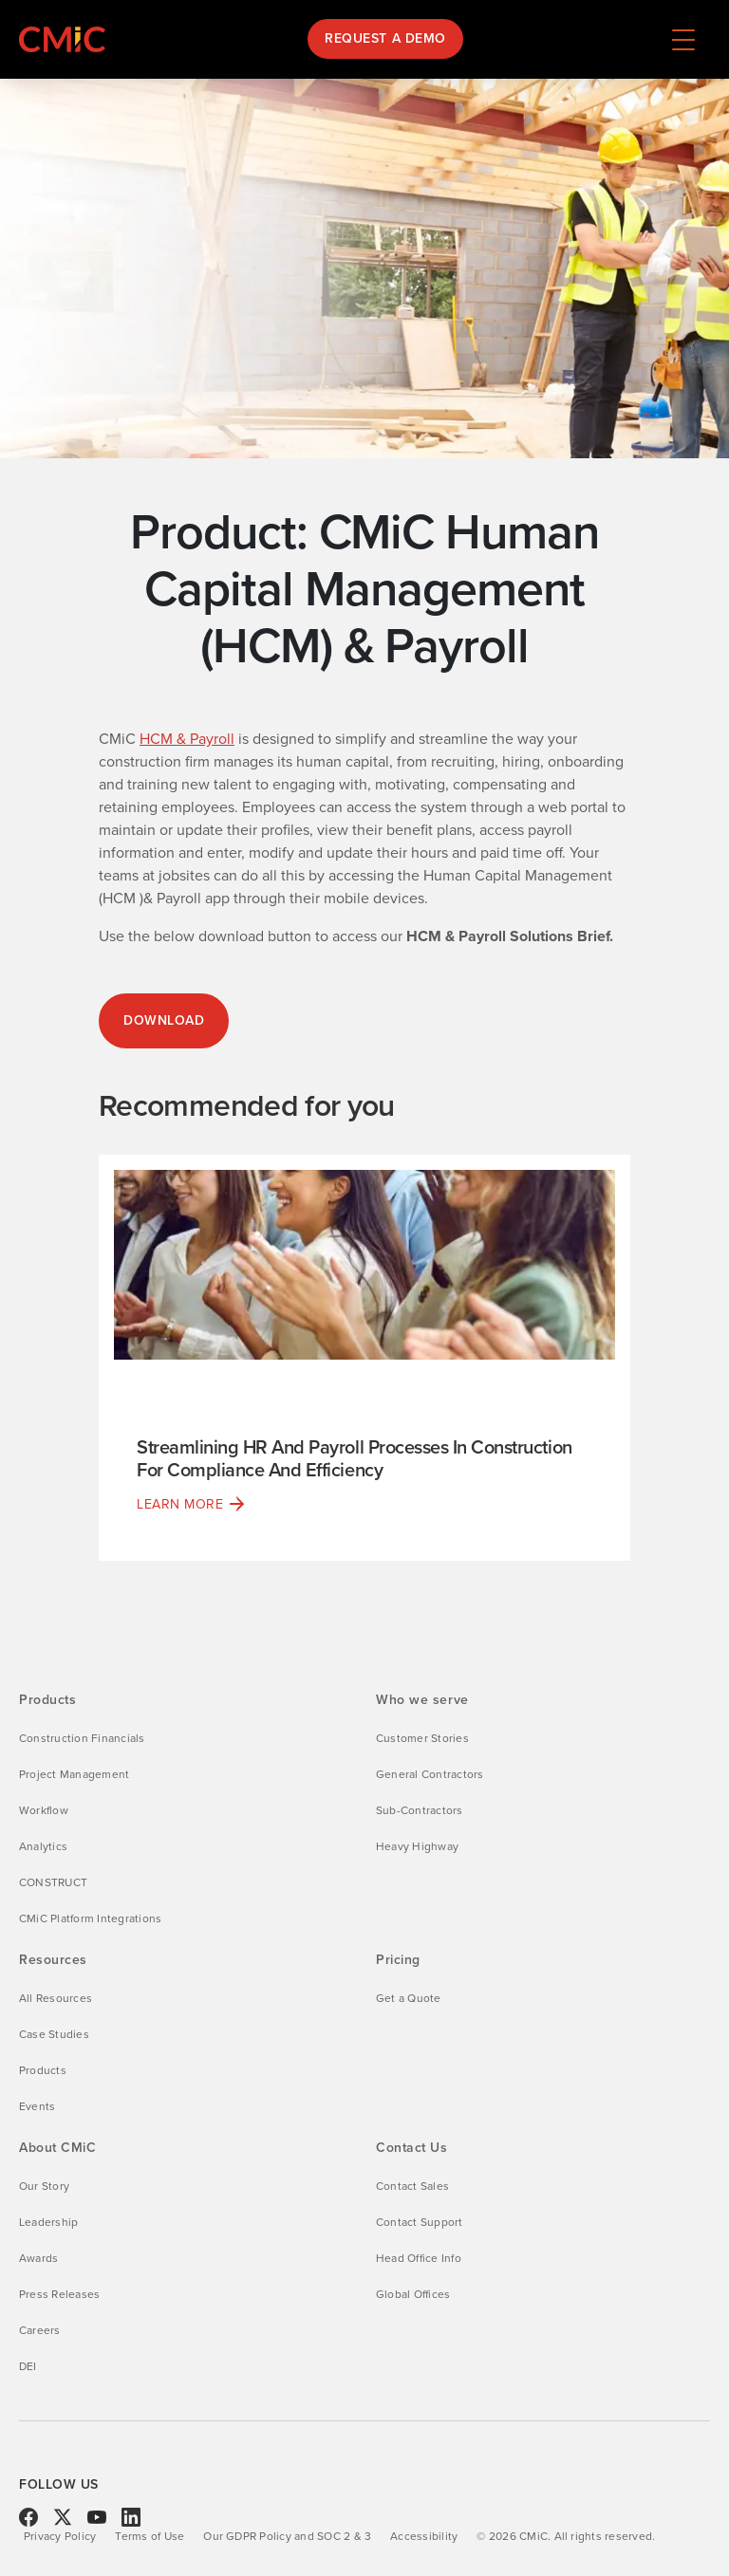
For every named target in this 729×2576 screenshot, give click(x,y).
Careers (40, 2330)
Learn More (180, 1504)
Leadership (48, 2222)
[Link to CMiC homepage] (66, 39)
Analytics (43, 1846)
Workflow (43, 1810)
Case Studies (54, 2034)
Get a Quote (408, 1998)
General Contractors (430, 1774)
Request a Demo (385, 38)
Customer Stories (422, 1738)
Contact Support (419, 2222)
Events (37, 2106)
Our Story (44, 2186)
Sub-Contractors (419, 1810)
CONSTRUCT (53, 1882)
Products (42, 2070)
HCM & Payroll (187, 739)
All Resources (55, 1998)
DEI (28, 2366)
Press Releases (59, 2294)
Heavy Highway (417, 1846)
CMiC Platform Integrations (90, 1918)
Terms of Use (149, 2536)
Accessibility (424, 2536)
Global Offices (413, 2294)
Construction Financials (82, 1738)
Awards (38, 2258)
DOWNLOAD (163, 1020)
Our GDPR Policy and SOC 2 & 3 (287, 2536)
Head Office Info (418, 2258)
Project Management (74, 1774)
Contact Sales (412, 2186)
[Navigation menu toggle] (683, 39)
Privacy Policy (60, 2536)
